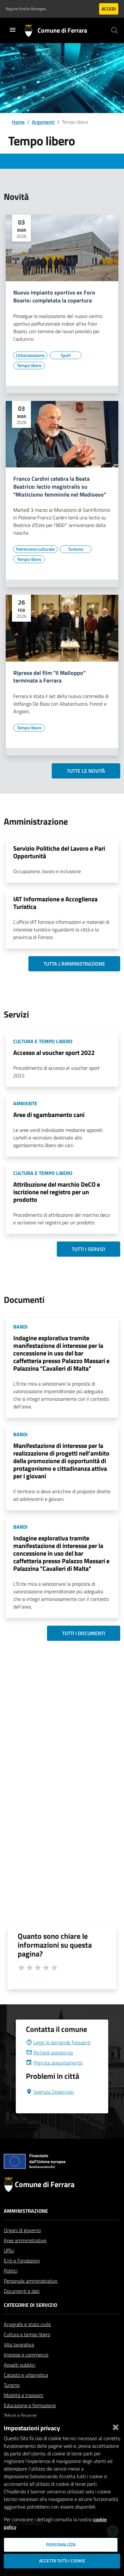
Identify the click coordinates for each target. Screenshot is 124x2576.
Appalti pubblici (19, 2380)
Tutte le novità (86, 771)
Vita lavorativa (19, 2359)
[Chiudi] (115, 2426)
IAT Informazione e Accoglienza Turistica (55, 902)
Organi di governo (22, 2245)
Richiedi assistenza (49, 2068)
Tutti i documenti (83, 1633)
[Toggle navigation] (12, 30)
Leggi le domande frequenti (58, 2057)
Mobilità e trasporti (23, 2410)
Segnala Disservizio (50, 2107)
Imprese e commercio (26, 2370)
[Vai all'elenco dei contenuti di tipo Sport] (65, 355)
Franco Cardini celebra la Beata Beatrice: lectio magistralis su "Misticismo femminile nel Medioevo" (59, 487)
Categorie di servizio (30, 2320)
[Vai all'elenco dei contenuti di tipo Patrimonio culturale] (35, 549)
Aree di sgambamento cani (49, 1115)
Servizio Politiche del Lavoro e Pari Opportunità (59, 852)
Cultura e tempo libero (27, 2349)
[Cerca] (114, 30)
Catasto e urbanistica (26, 2390)
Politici (10, 2286)
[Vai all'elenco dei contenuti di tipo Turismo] (76, 549)
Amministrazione (26, 2226)
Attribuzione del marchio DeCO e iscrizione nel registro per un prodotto (56, 1191)
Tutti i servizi (88, 1249)
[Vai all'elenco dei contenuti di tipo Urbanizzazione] (30, 355)
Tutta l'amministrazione (74, 964)
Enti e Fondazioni (22, 2276)
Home (18, 122)
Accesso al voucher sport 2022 (54, 1052)
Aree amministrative (25, 2255)
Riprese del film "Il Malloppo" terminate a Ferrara (49, 677)
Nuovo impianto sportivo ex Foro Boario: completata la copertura (54, 297)
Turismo (12, 2400)
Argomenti (43, 122)
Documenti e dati (21, 2306)
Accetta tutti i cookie (62, 2560)
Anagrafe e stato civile (27, 2339)
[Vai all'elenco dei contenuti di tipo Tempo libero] (29, 365)
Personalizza (60, 2544)
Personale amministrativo (30, 2296)
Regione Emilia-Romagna (26, 9)
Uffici (9, 2265)
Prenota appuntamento (54, 2078)
